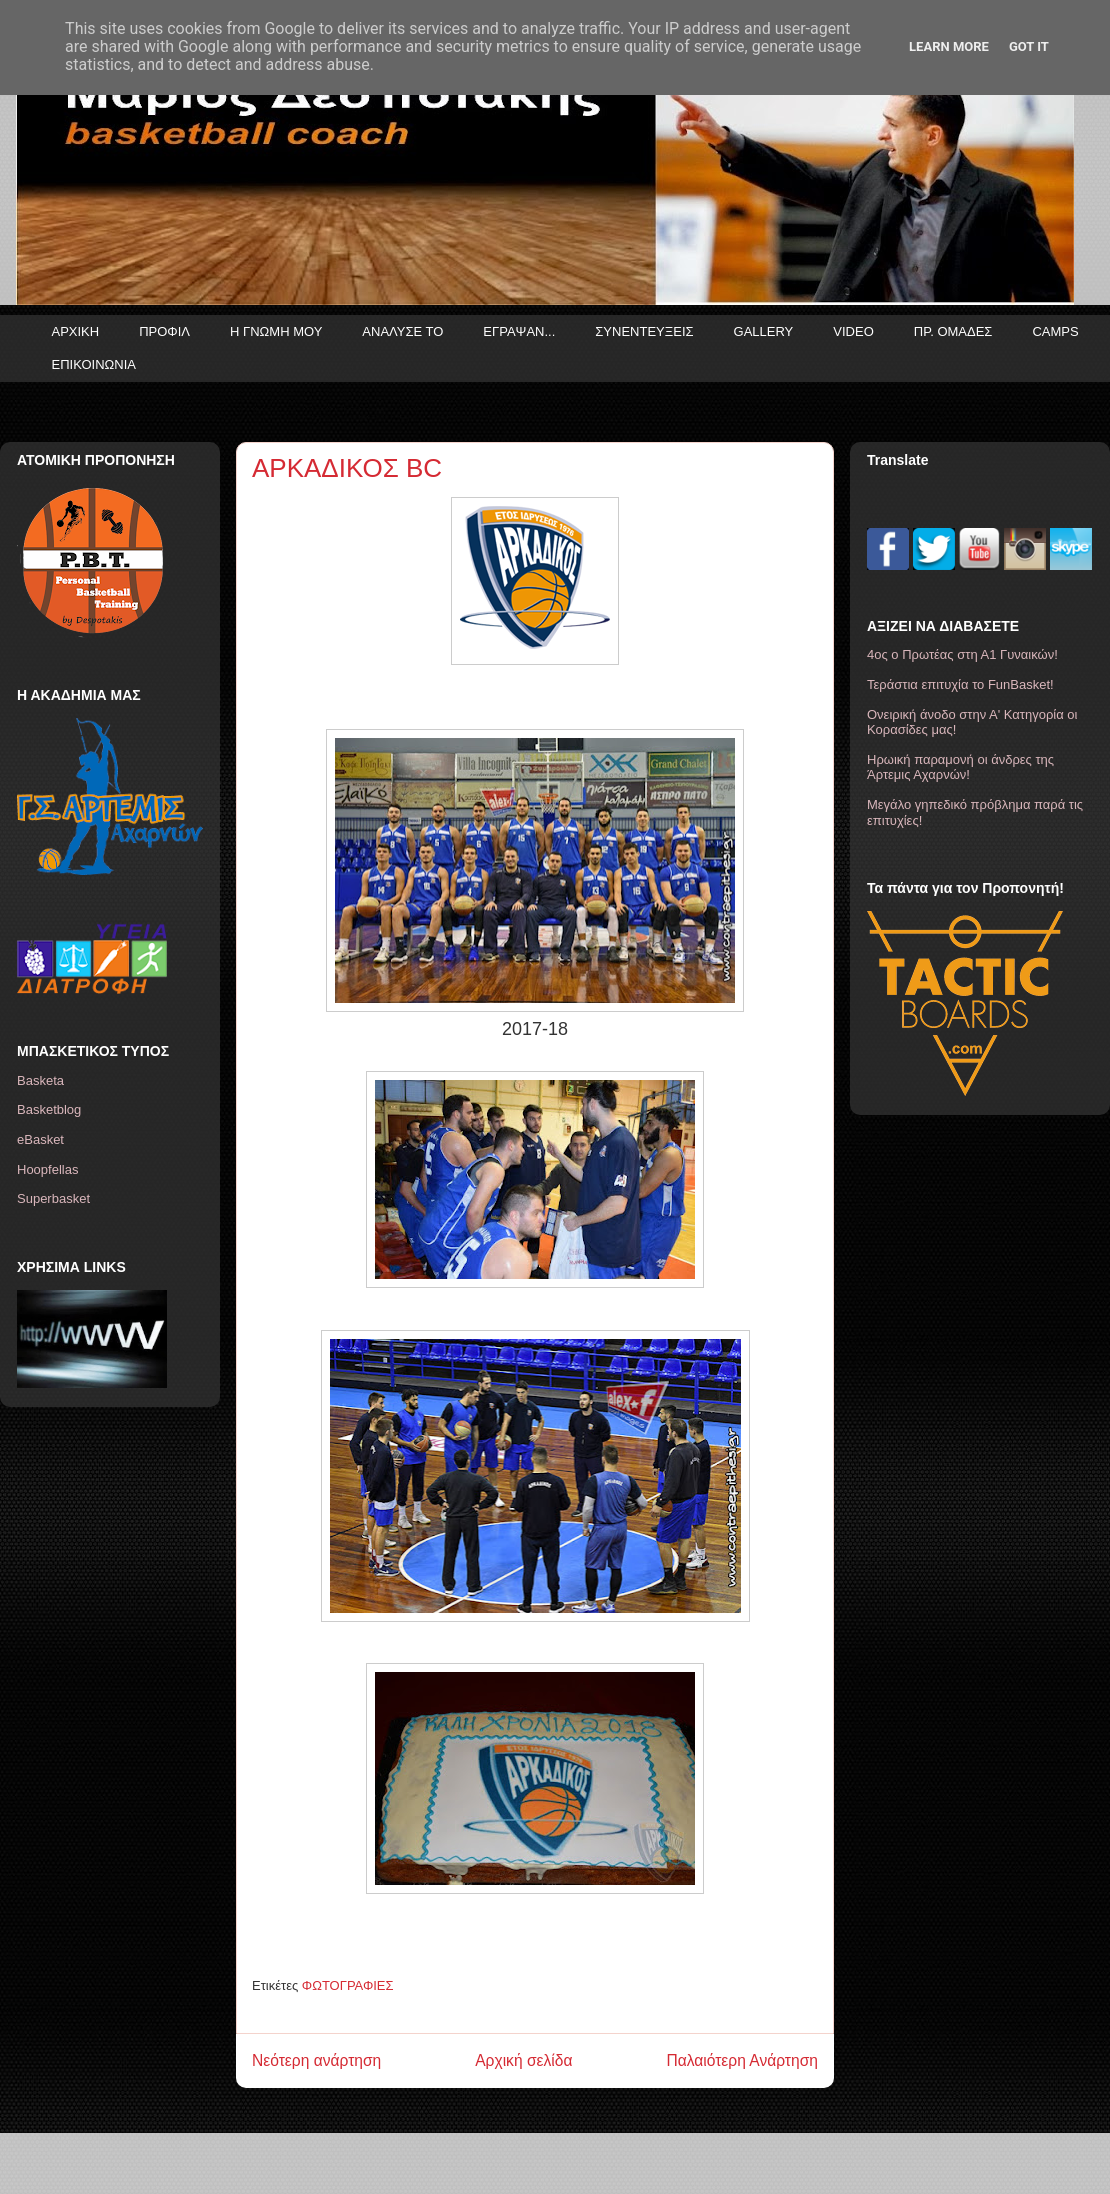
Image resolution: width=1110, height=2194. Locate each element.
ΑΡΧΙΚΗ (76, 331)
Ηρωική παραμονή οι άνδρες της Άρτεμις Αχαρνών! (960, 767)
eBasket (40, 1139)
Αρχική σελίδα (523, 2060)
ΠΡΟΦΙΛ (164, 331)
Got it (1029, 46)
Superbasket (53, 1198)
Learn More (949, 46)
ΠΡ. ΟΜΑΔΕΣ (953, 331)
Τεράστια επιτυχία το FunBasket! (960, 684)
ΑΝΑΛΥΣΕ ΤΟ (402, 331)
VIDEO (853, 331)
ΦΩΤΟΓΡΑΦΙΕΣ (348, 1985)
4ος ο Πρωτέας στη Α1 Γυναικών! (962, 654)
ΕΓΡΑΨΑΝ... (519, 331)
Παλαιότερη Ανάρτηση (742, 2060)
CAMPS (1055, 331)
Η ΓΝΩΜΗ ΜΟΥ (276, 331)
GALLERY (764, 331)
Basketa (40, 1080)
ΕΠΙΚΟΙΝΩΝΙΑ (94, 364)
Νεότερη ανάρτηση (316, 2060)
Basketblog (49, 1109)
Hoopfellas (47, 1169)
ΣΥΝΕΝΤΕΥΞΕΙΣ (644, 331)
